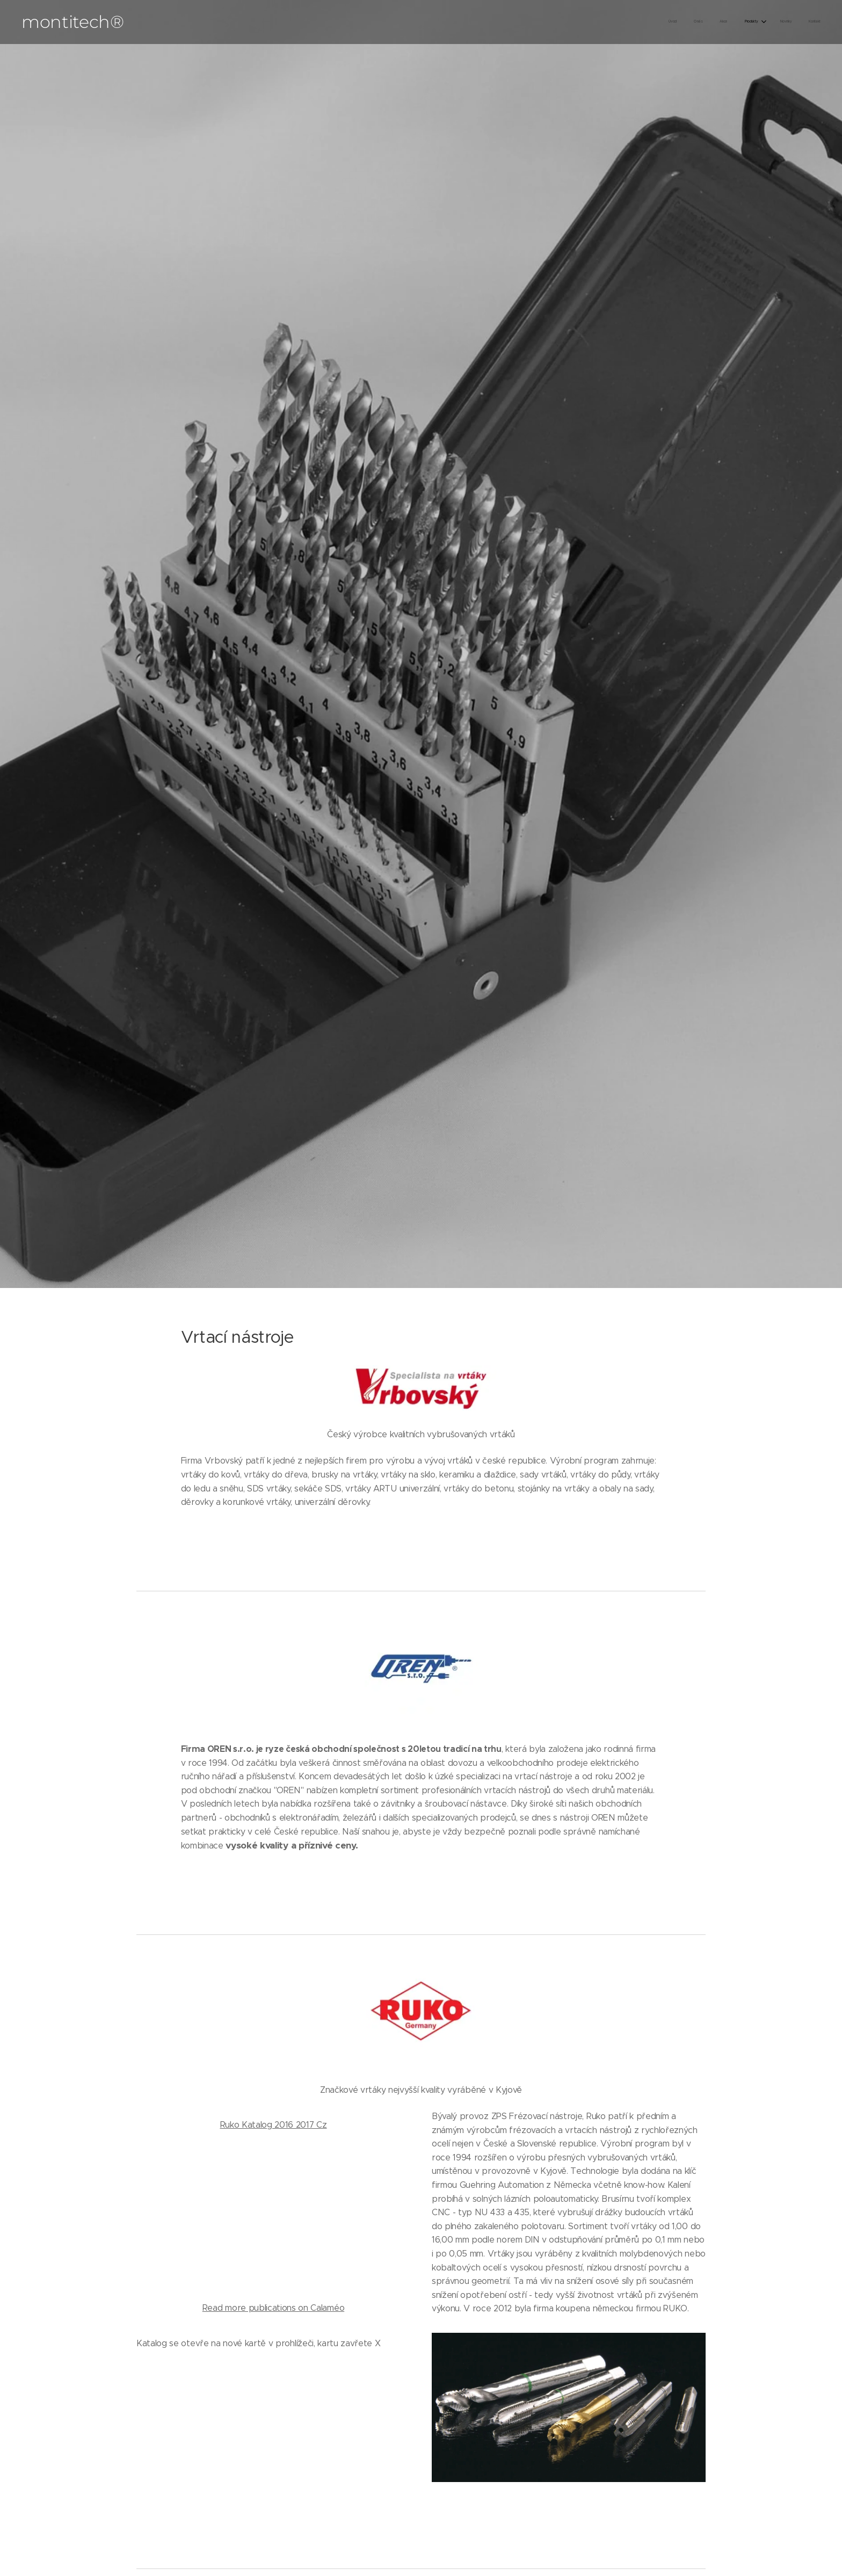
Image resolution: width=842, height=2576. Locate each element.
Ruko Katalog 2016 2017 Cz (273, 2125)
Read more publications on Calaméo (273, 2308)
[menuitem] (732, 22)
